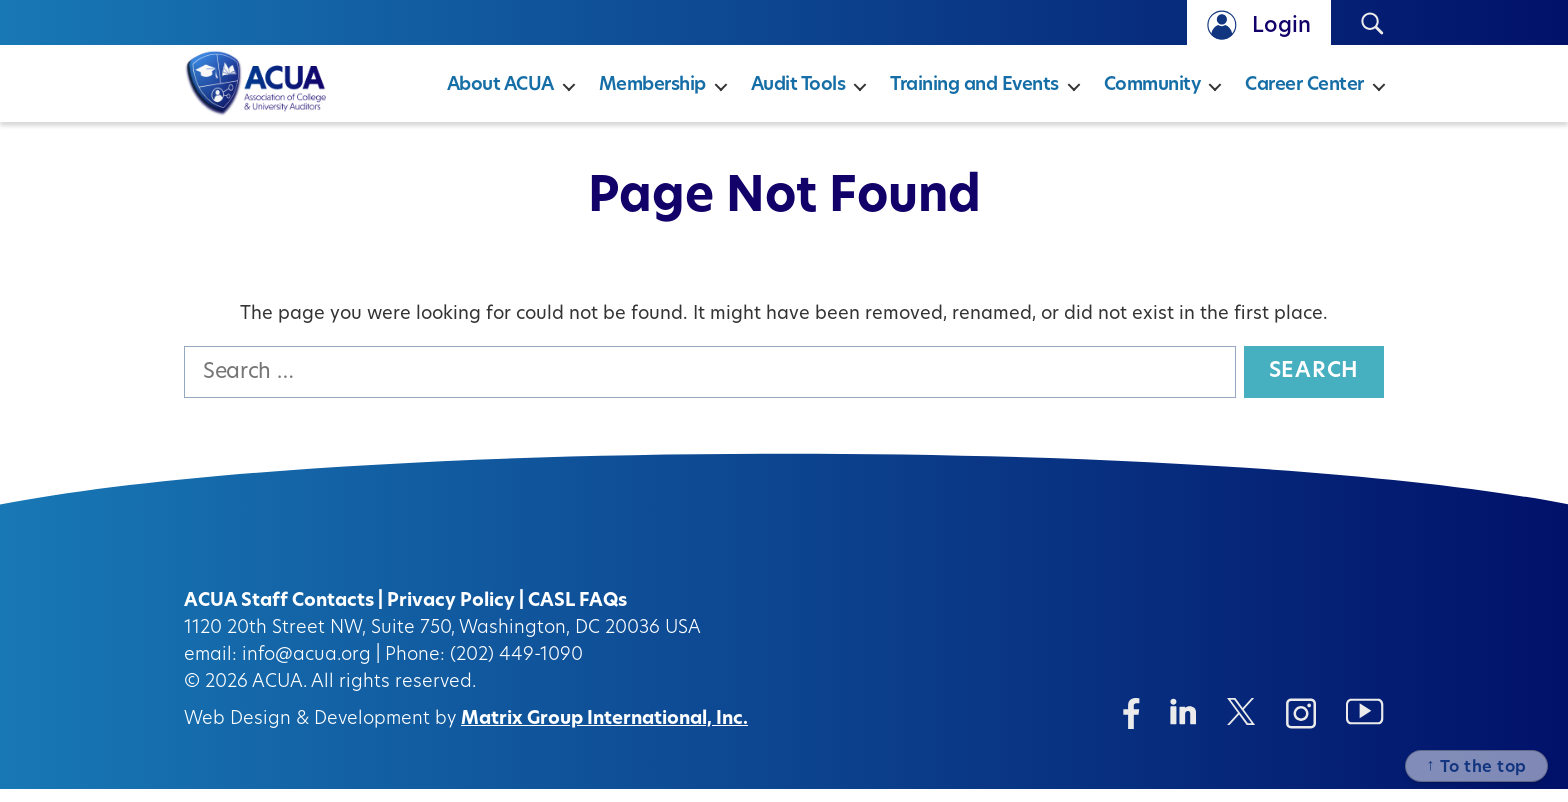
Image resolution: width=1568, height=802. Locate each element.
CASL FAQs (577, 614)
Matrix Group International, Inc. (604, 732)
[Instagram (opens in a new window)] (1301, 726)
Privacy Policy (451, 614)
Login (1281, 26)
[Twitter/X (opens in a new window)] (1241, 724)
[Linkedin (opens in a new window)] (1183, 724)
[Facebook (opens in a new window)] (1131, 726)
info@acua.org (306, 668)
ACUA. (279, 695)
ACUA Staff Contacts (279, 614)
